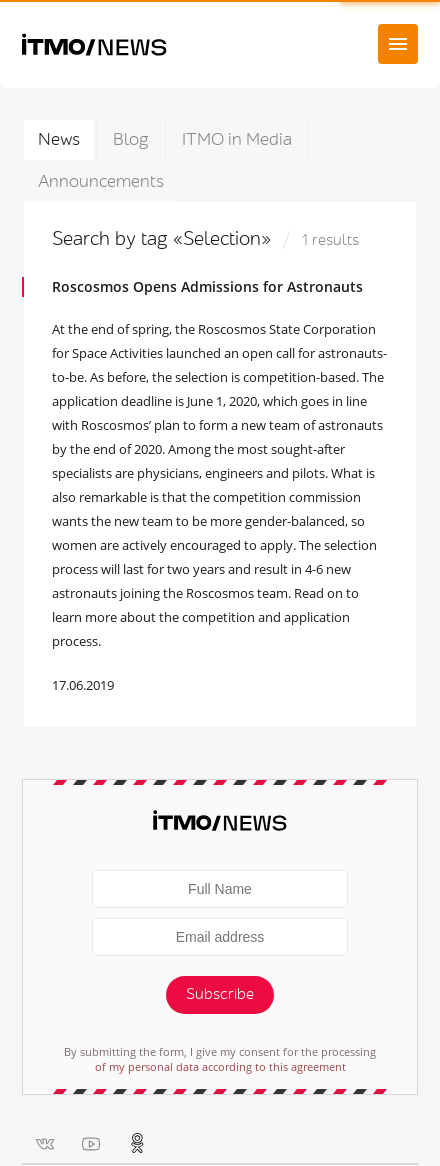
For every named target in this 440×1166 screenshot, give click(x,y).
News (59, 139)
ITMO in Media (237, 139)
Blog (131, 139)
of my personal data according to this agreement (220, 1066)
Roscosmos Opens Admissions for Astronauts (207, 286)
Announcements (101, 181)
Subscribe (220, 994)
